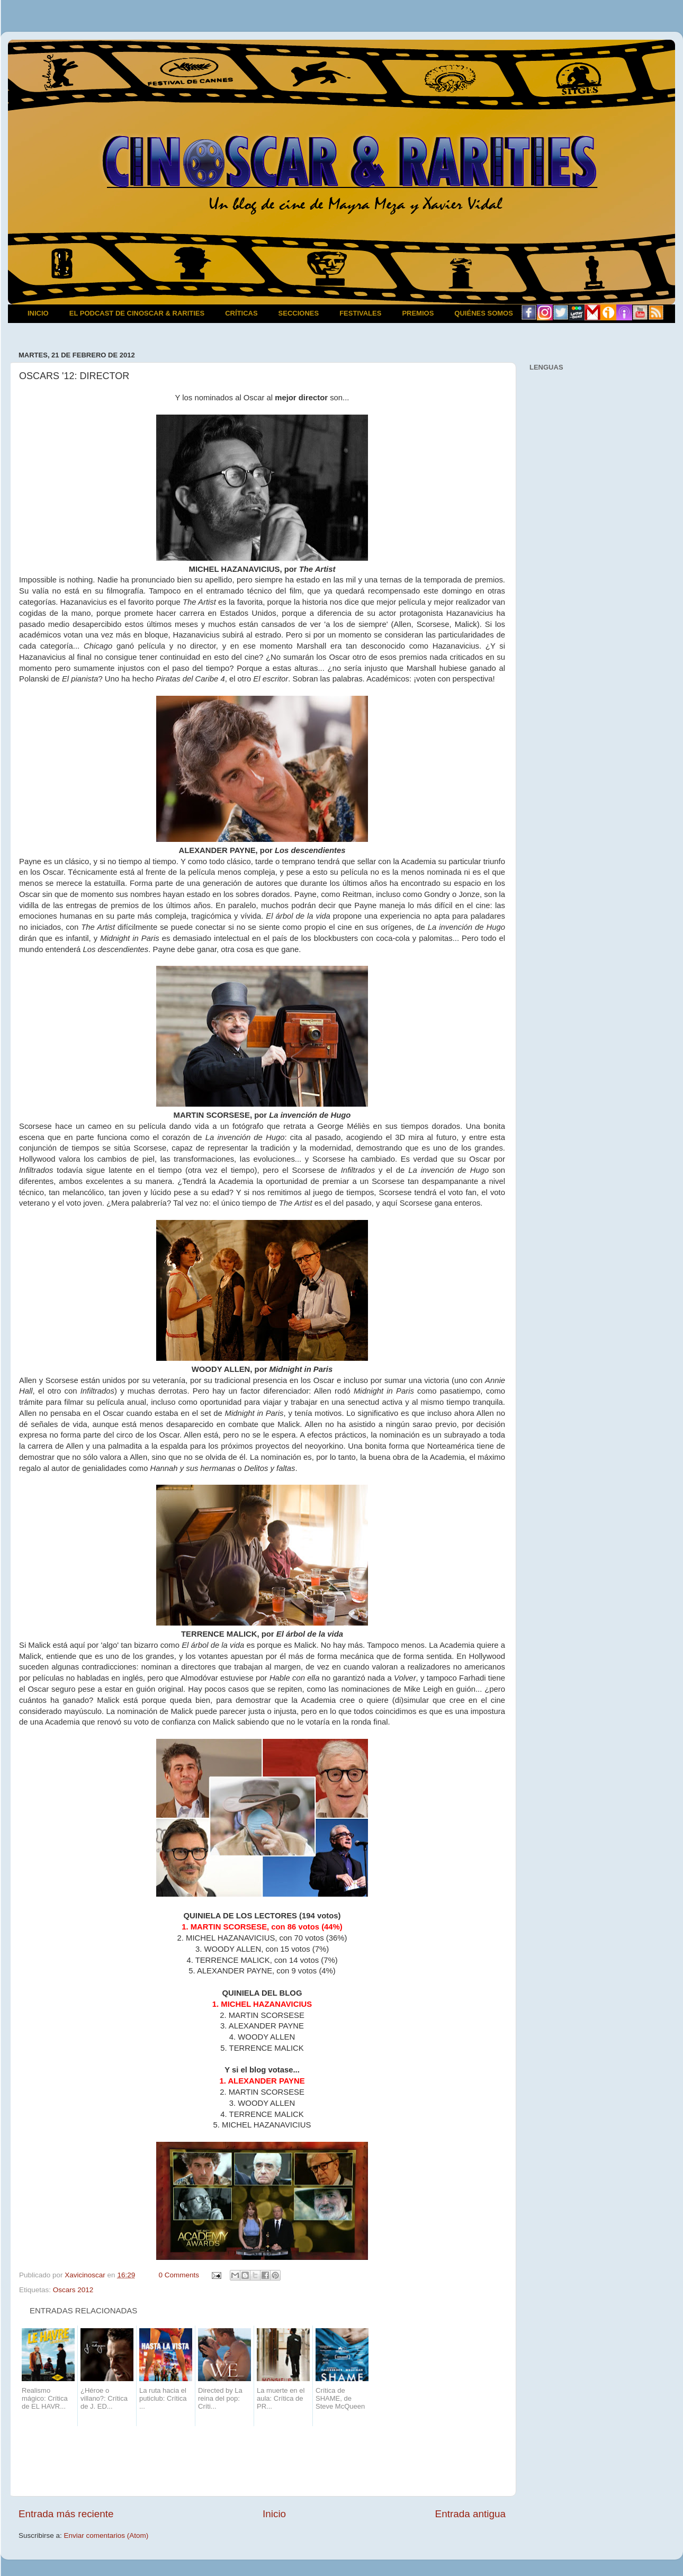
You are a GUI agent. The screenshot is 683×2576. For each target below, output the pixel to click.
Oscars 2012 (73, 2290)
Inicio (274, 2513)
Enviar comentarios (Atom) (106, 2535)
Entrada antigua (470, 2513)
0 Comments (178, 2275)
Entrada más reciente (66, 2513)
